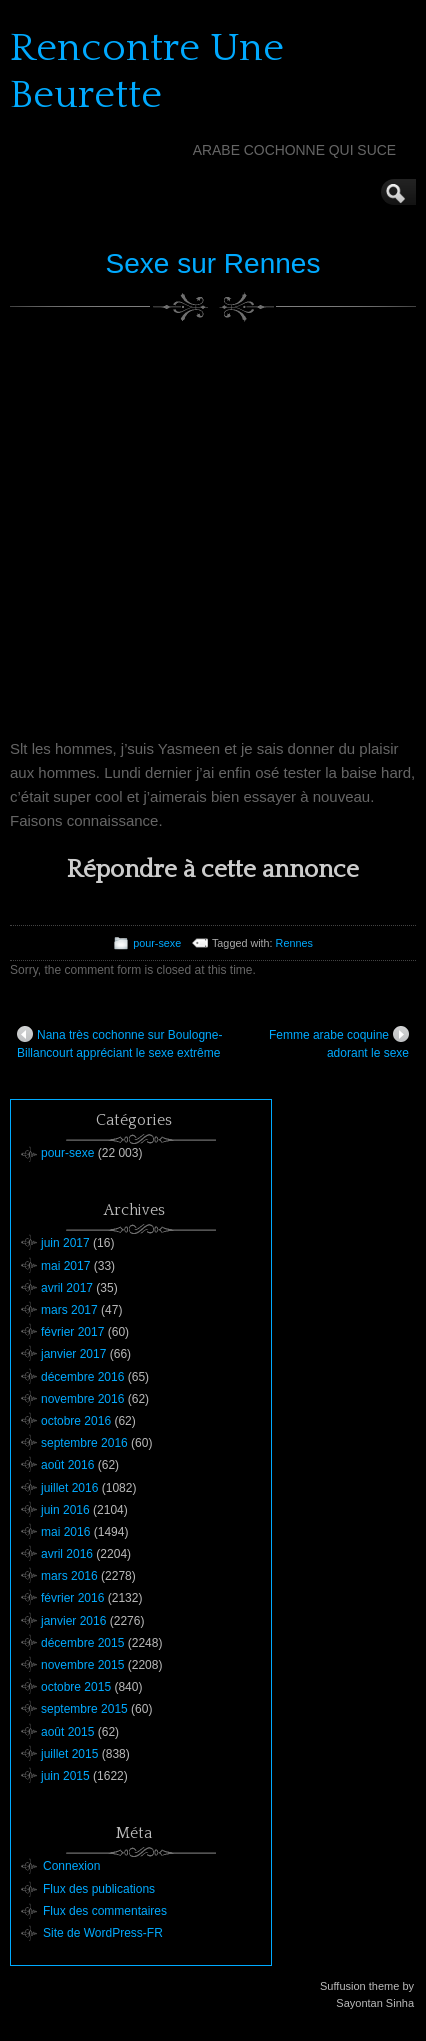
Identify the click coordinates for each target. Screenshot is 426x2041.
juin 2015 (65, 1776)
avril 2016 (67, 1554)
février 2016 (72, 1598)
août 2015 (67, 1732)
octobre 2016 (76, 1421)
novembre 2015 (82, 1665)
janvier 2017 (73, 1354)
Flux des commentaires (105, 1911)
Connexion (71, 1866)
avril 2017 (67, 1288)
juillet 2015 (69, 1754)
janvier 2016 (73, 1621)
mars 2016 (69, 1576)
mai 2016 (65, 1532)
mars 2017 (69, 1310)
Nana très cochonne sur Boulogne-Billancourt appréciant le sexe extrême (119, 1043)
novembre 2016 (82, 1399)
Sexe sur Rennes (213, 263)
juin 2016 (65, 1510)
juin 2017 (65, 1243)
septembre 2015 (84, 1709)
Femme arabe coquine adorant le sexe (339, 1043)
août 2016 (67, 1465)
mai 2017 (65, 1266)
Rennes (294, 943)
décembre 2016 (82, 1377)
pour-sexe (157, 943)
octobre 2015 (76, 1687)
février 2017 (72, 1332)
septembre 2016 (84, 1443)
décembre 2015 (82, 1643)
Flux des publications (99, 1889)
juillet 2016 (69, 1488)
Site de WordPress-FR (103, 1933)
